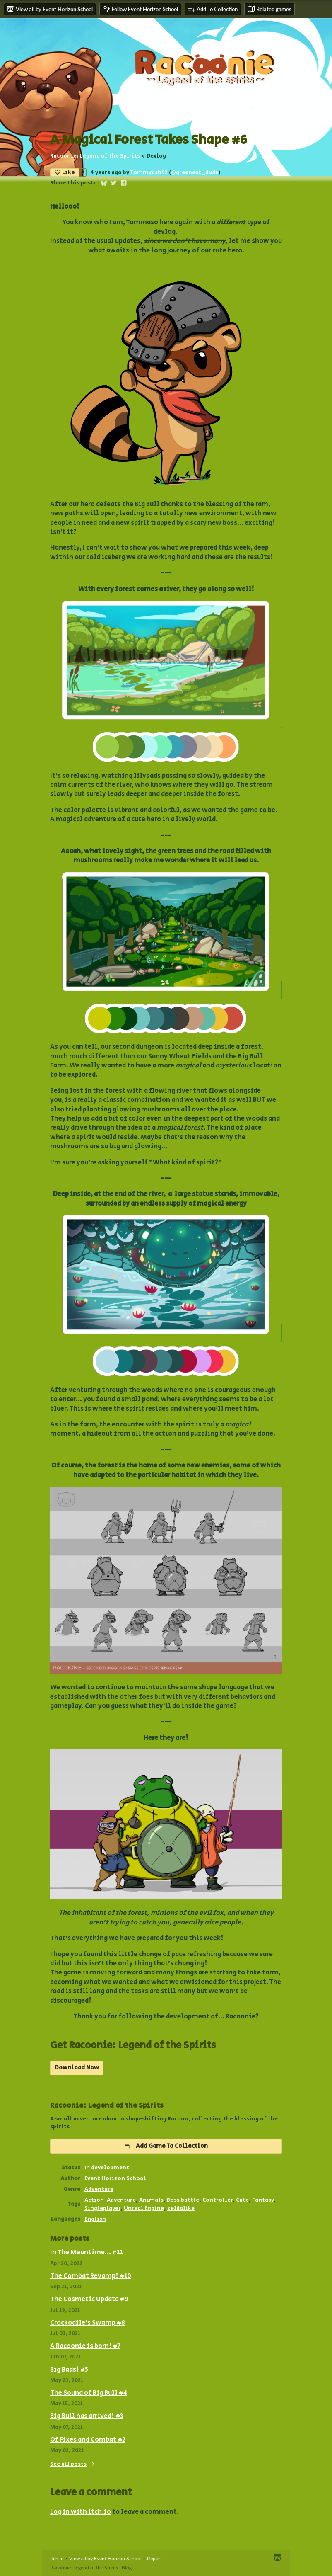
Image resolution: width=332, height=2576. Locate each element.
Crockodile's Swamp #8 (87, 2323)
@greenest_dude (195, 172)
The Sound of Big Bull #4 (88, 2393)
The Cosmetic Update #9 (89, 2299)
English (95, 2219)
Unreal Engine (144, 2208)
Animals (151, 2200)
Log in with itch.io (80, 2512)
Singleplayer (102, 2208)
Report (154, 2558)
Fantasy (263, 2200)
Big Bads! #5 (69, 2370)
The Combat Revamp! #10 (90, 2276)
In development (106, 2168)
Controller (217, 2200)
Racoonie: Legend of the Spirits (95, 156)
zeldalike (181, 2208)
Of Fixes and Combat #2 (87, 2440)
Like (65, 172)
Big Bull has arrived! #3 (86, 2416)
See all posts (68, 2464)
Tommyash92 (149, 172)
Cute (242, 2200)
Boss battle (183, 2200)
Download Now (77, 2068)
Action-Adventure (110, 2200)
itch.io (57, 2558)
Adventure (98, 2189)
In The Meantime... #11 (86, 2252)
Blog (127, 2567)
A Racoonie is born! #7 (85, 2346)
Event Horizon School (115, 2178)
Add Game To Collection (166, 2146)
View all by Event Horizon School (105, 2558)
